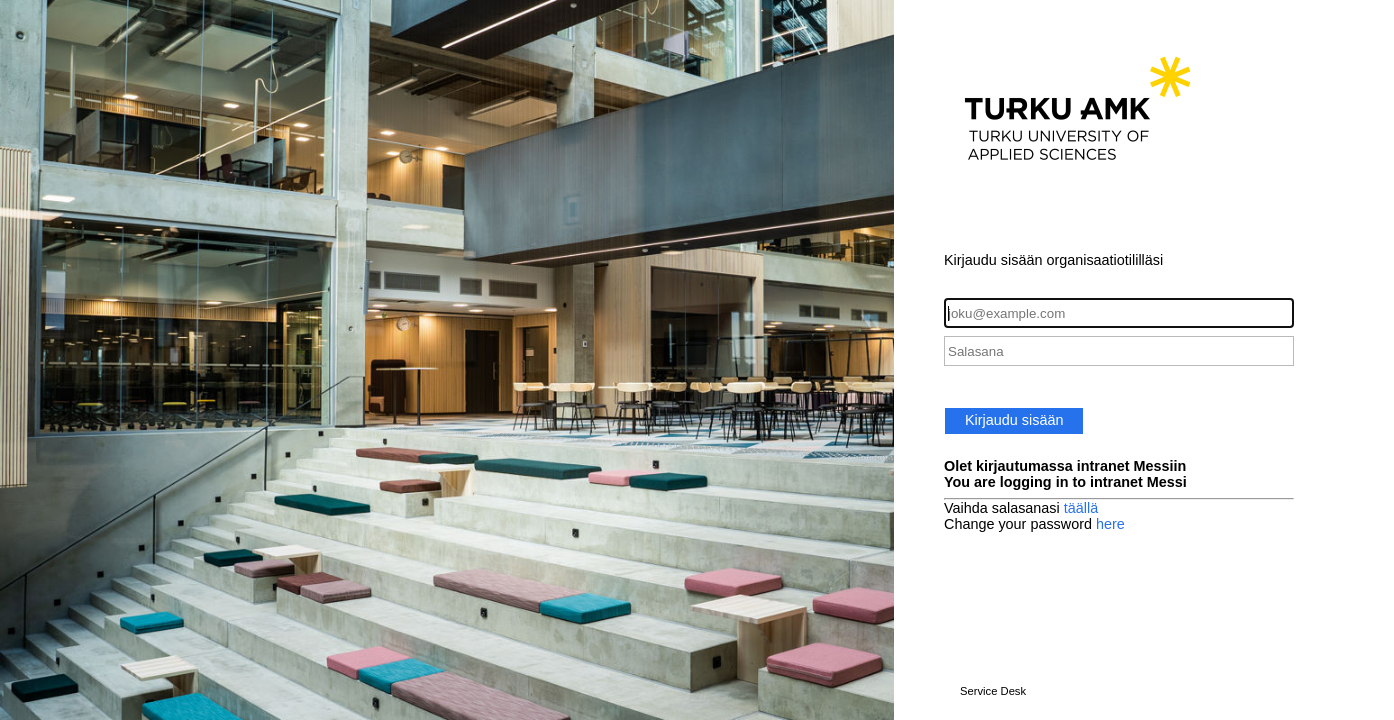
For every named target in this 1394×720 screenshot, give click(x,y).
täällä (1081, 508)
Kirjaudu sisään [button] (1014, 420)
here (1110, 524)
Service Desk (993, 691)
